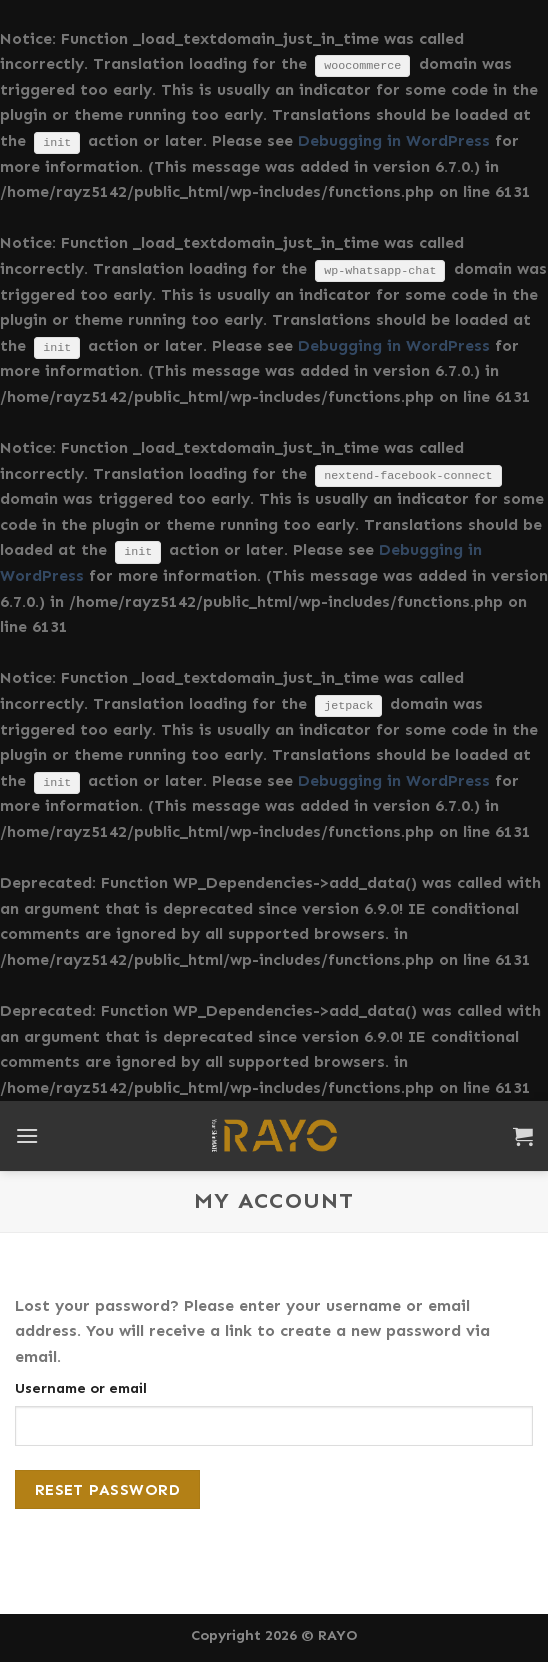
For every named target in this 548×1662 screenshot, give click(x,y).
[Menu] (27, 1135)
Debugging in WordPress (394, 140)
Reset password (108, 1489)
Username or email (81, 1388)
